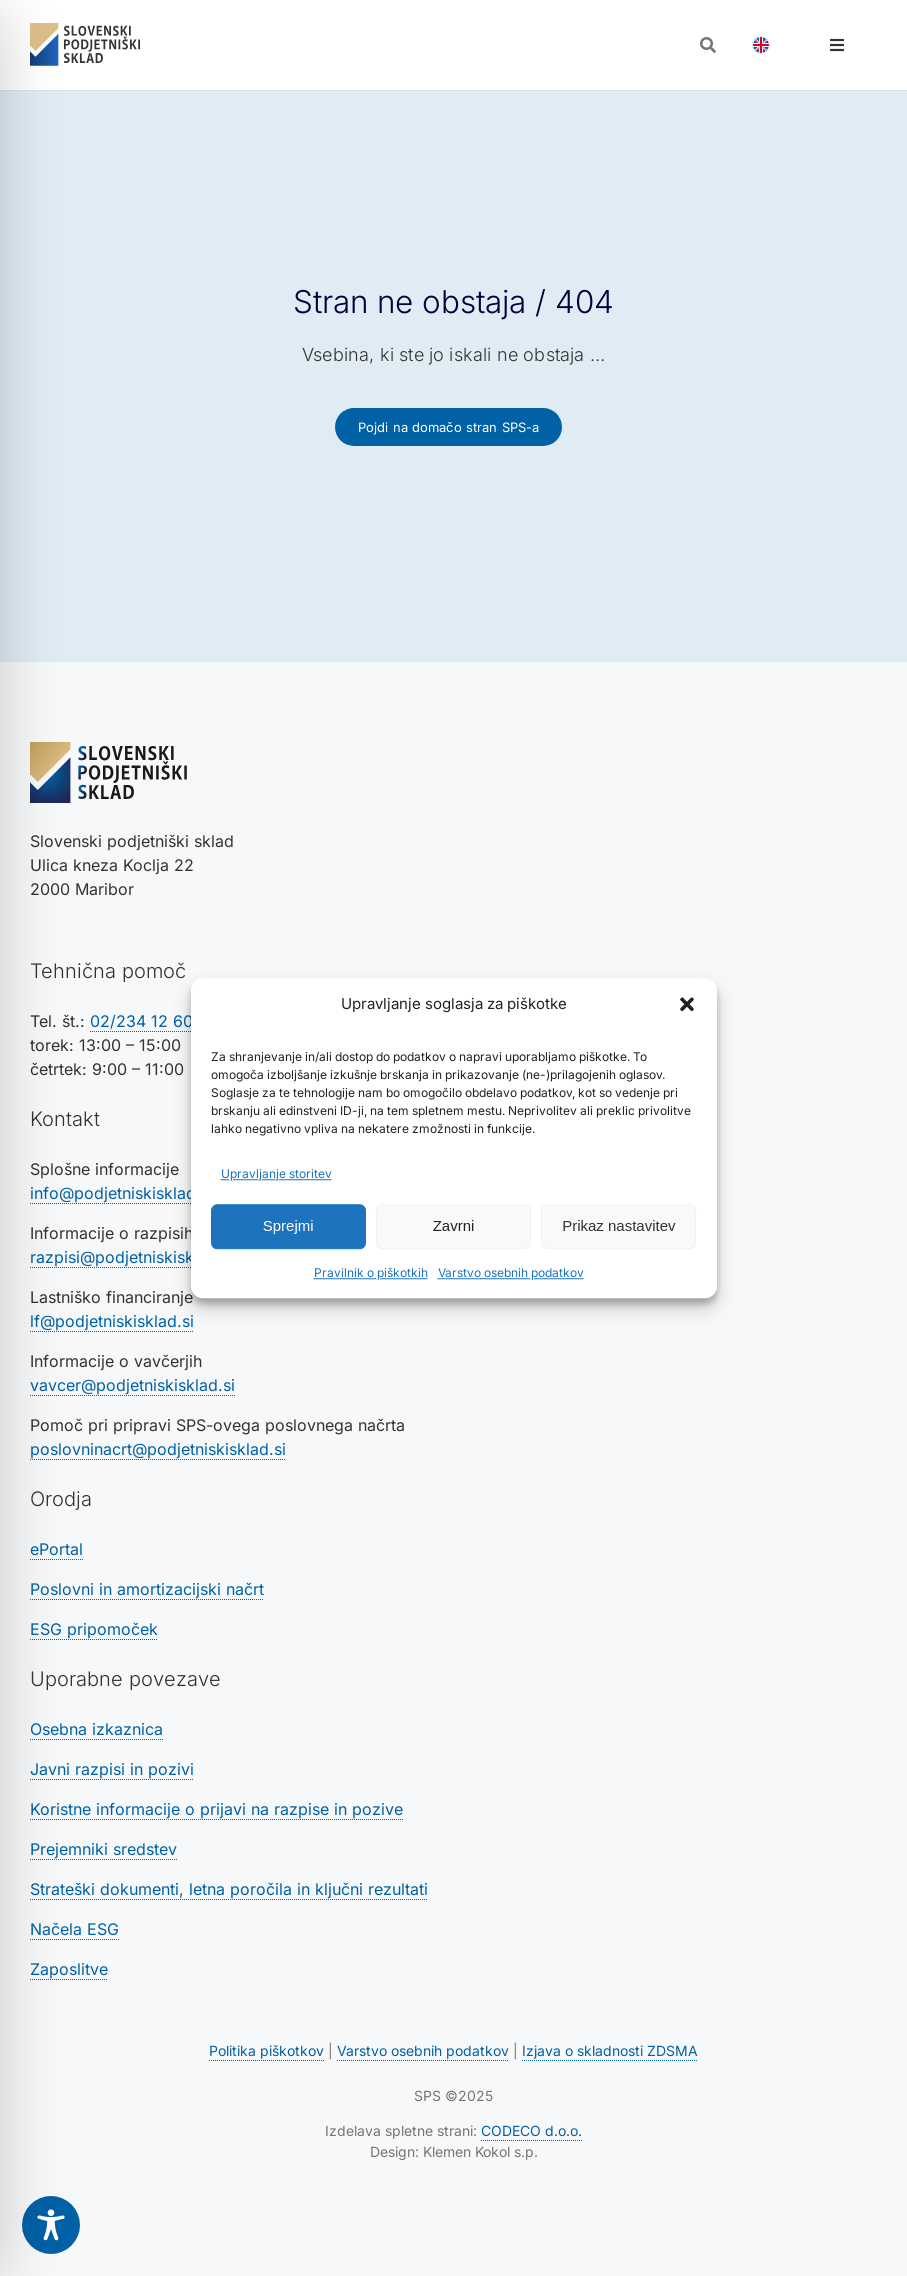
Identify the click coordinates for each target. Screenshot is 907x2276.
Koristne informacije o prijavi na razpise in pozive (216, 1809)
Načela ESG (74, 1929)
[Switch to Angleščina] (761, 45)
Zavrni (454, 1225)
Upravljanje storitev (276, 1173)
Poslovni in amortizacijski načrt (147, 1589)
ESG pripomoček (94, 1629)
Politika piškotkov (266, 2050)
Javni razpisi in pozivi (112, 1769)
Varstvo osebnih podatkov (511, 1272)
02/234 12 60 (141, 1021)
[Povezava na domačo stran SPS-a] (449, 427)
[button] (687, 1005)
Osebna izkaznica (96, 1729)
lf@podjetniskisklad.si (112, 1321)
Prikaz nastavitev (618, 1225)
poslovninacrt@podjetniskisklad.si (158, 1449)
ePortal (56, 1549)
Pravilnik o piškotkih (371, 1272)
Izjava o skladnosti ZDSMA (610, 2050)
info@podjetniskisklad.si (121, 1193)
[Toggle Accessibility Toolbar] (51, 2225)
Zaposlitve (69, 1969)
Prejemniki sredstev (103, 1849)
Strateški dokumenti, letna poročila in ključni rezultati (229, 1889)
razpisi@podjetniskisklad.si (132, 1257)
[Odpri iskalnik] (708, 45)
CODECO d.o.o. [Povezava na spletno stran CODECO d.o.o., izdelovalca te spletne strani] (531, 2130)
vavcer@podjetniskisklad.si (132, 1385)
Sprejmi (288, 1225)
